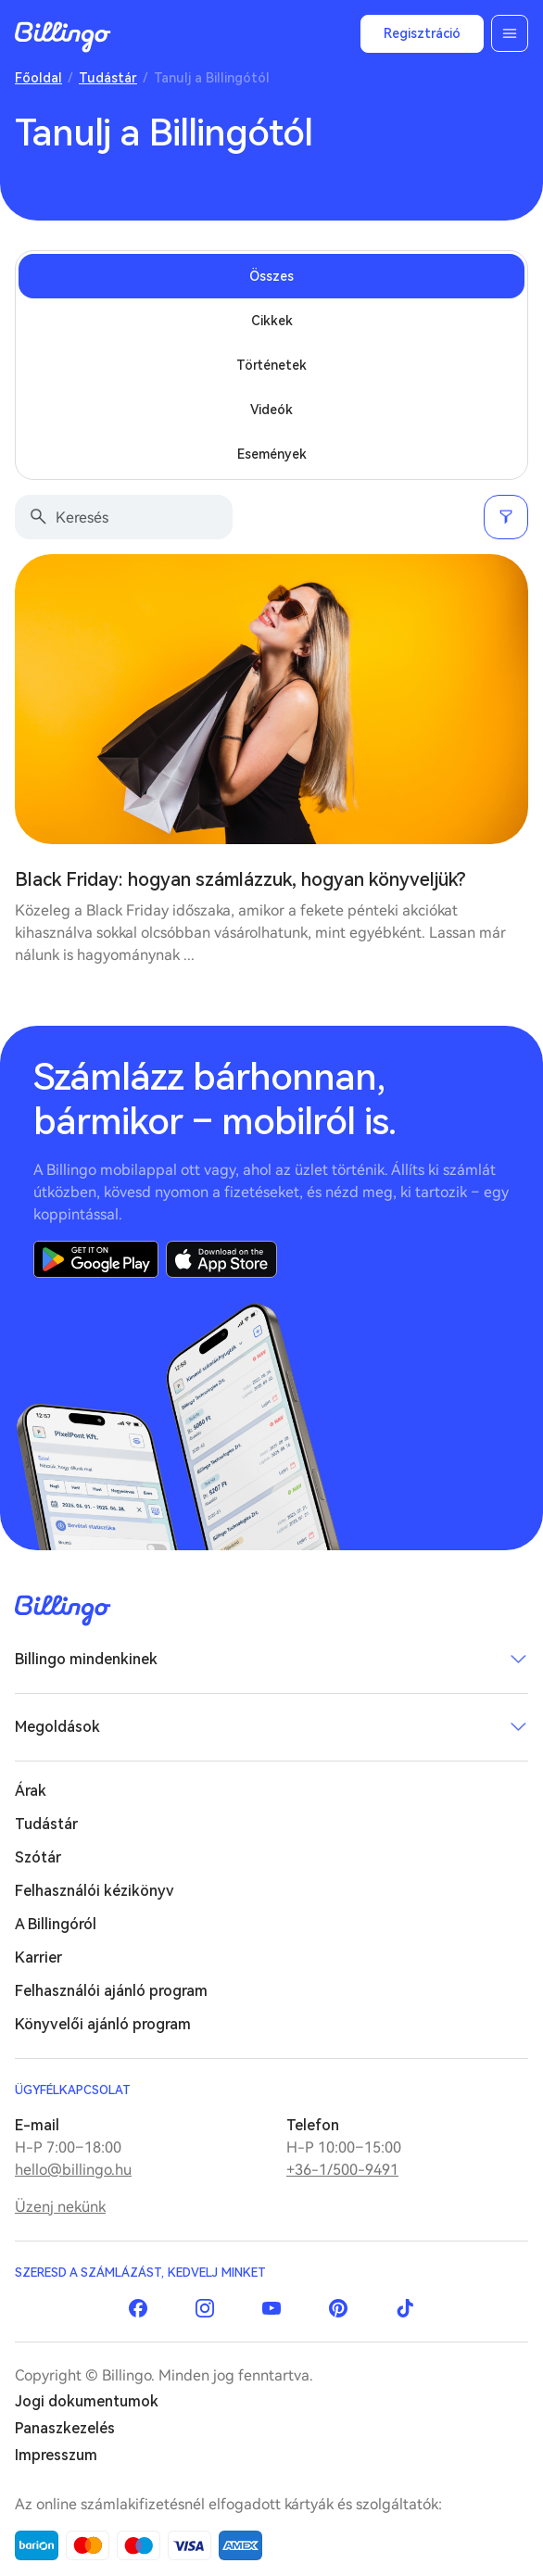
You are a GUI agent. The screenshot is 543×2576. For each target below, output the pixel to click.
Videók (271, 409)
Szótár (38, 1857)
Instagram (205, 2308)
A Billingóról (55, 1924)
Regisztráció (422, 33)
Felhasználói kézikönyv (94, 1891)
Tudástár (108, 77)
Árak (30, 1790)
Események (272, 454)
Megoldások (57, 1727)
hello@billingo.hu (73, 2169)
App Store (221, 1259)
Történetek (271, 365)
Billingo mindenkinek (86, 1659)
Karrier (38, 1957)
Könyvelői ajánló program (103, 2024)
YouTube (271, 2308)
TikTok (405, 2308)
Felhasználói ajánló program (111, 1991)
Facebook (138, 2308)
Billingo (63, 37)
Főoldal (38, 77)
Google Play (95, 1259)
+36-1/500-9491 (342, 2169)
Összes (271, 276)
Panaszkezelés (65, 2428)
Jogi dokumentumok (86, 2401)
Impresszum (56, 2455)
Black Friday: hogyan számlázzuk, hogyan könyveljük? (240, 879)
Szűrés (506, 517)
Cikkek (272, 320)
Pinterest (338, 2308)
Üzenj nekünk (60, 2207)
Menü (509, 33)
